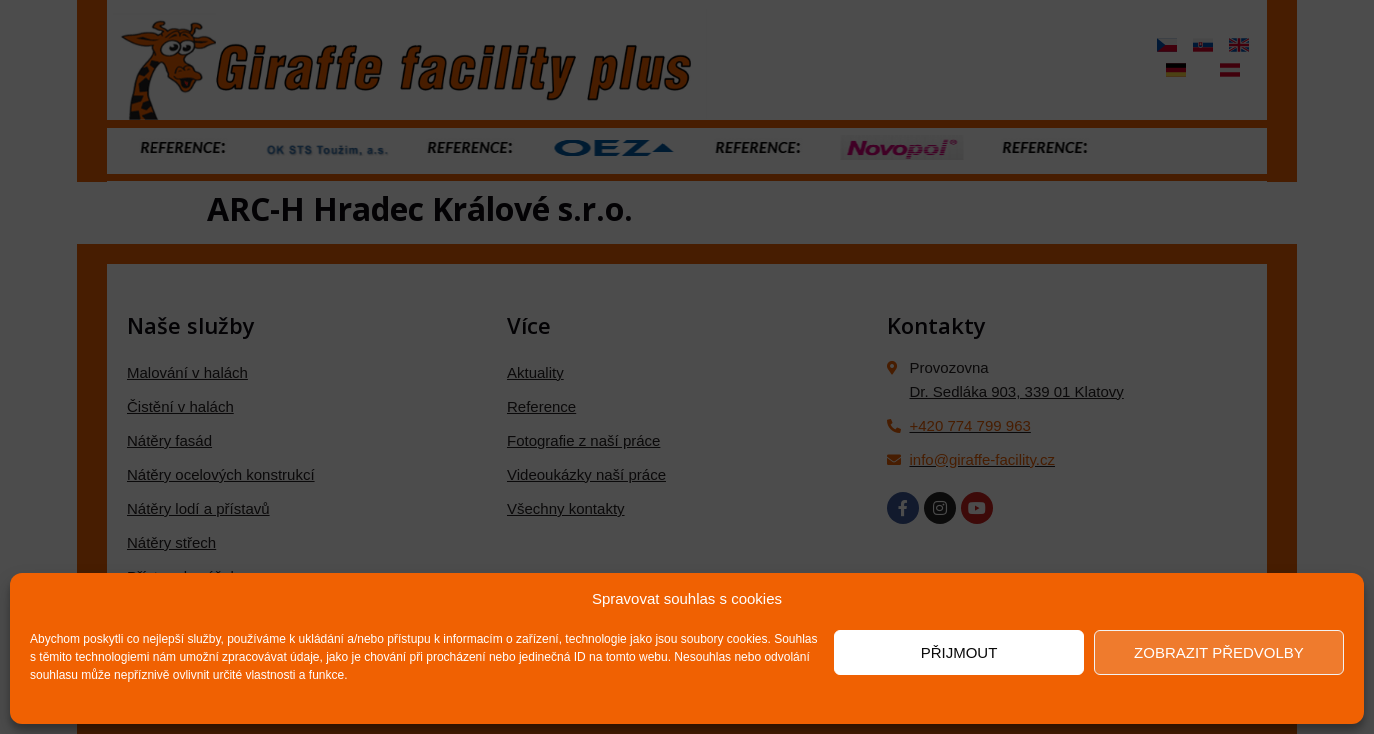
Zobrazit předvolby (1219, 652)
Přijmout (959, 652)
